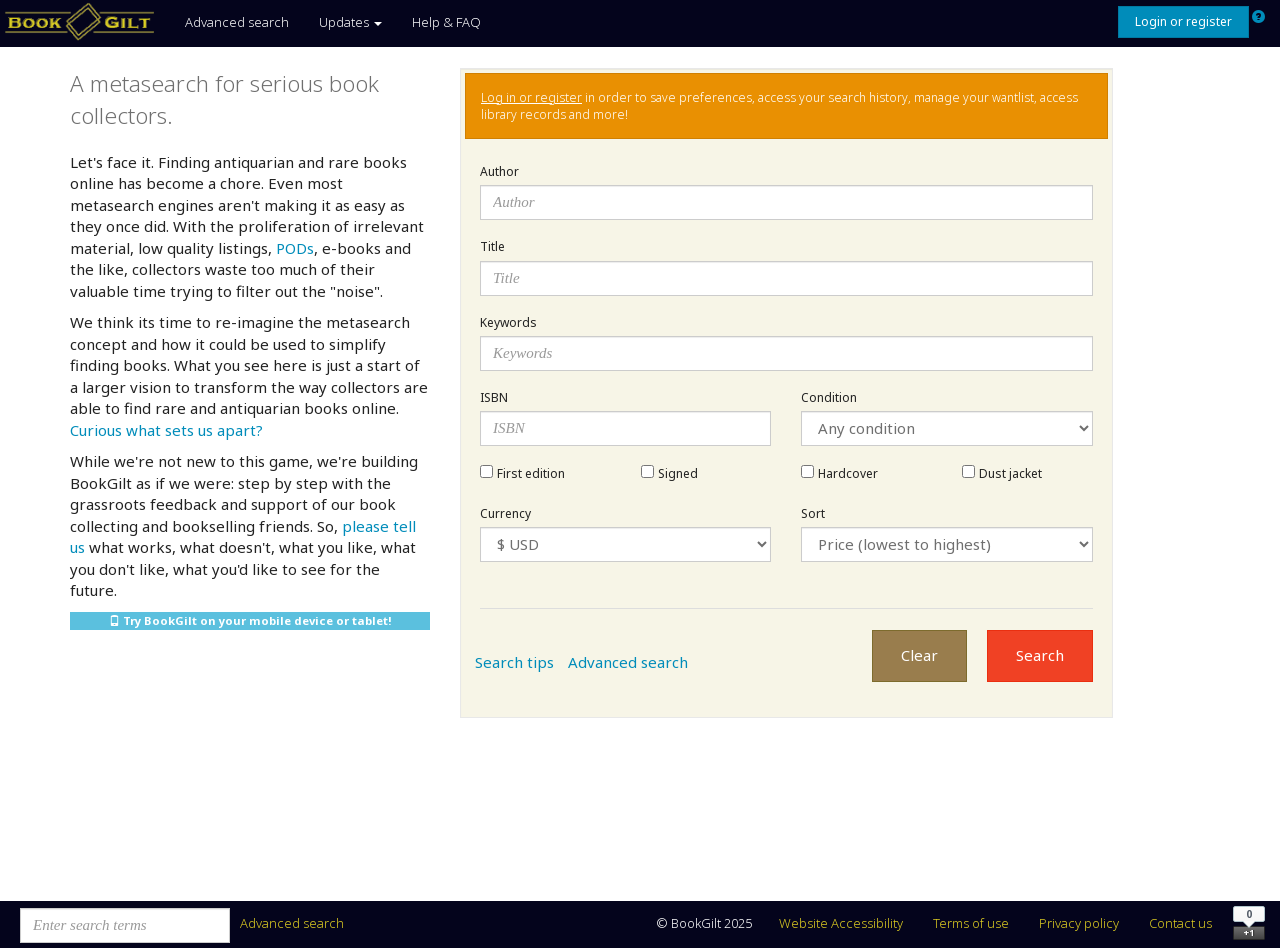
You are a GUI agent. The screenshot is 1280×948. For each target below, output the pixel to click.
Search (1040, 655)
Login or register (1183, 21)
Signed (678, 473)
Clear (919, 655)
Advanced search (237, 22)
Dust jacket (1010, 473)
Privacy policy (1079, 923)
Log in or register (531, 97)
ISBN (494, 397)
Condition (829, 397)
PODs (295, 248)
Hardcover (848, 473)
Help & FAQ (446, 22)
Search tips (514, 662)
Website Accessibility (841, 923)
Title (492, 246)
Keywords (508, 322)
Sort (813, 513)
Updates (350, 22)
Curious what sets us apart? (166, 430)
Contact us (1180, 923)
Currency (505, 513)
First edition (531, 473)
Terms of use (971, 923)
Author (499, 171)
